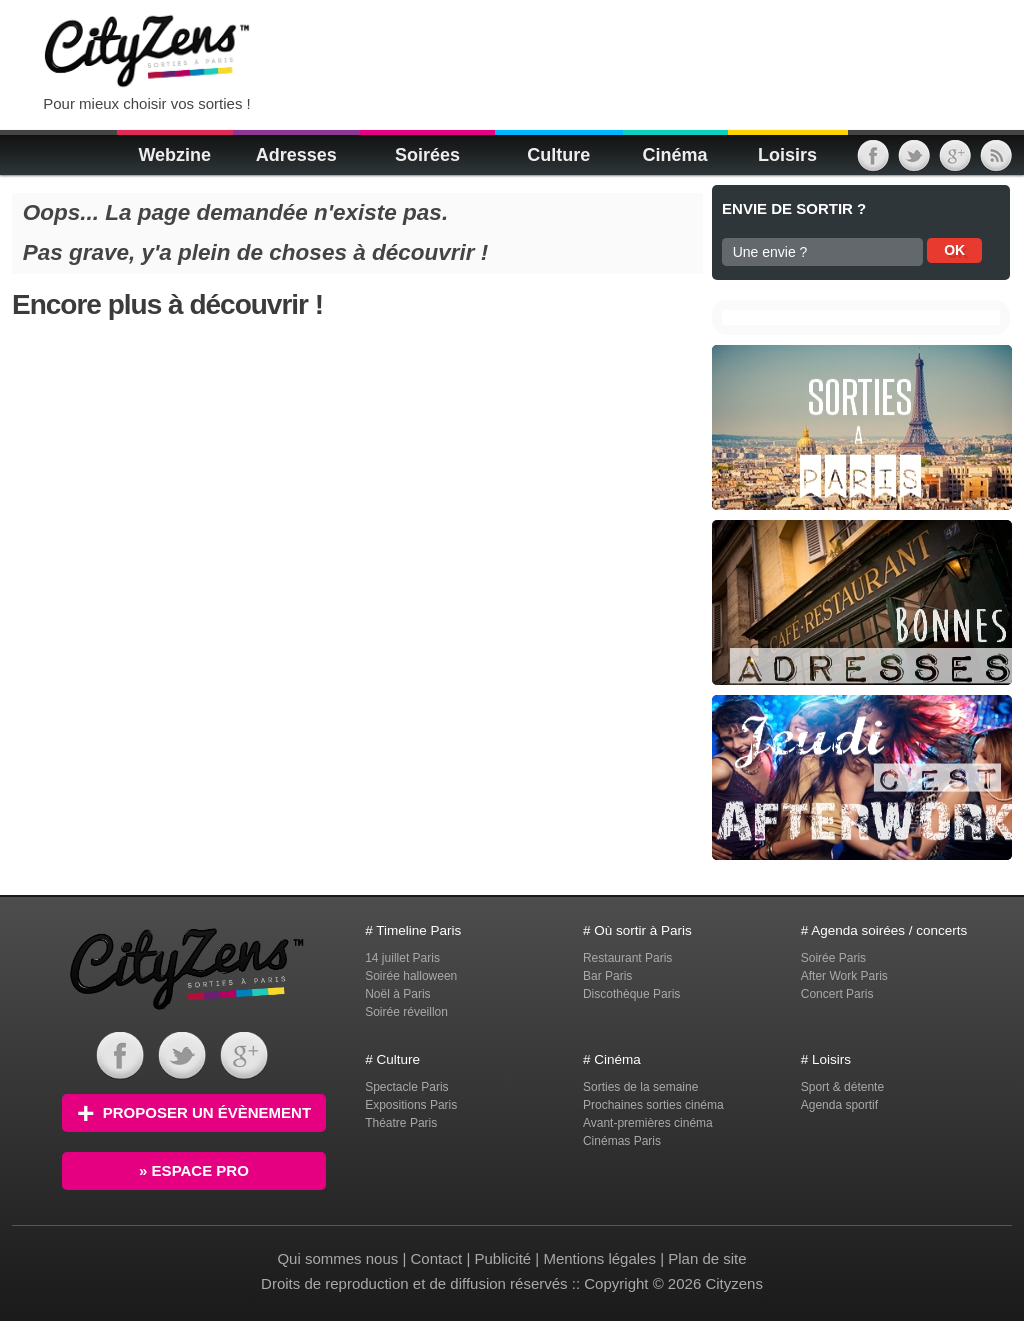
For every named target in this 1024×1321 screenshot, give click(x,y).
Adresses (296, 155)
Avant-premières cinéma (648, 1123)
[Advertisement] (516, 50)
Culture (558, 155)
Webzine (174, 155)
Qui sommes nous (339, 1258)
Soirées (427, 155)
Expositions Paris (411, 1105)
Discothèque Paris (631, 994)
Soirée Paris (833, 958)
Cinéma (674, 155)
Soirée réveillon (406, 1012)
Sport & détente (842, 1087)
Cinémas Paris (622, 1141)
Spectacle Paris (406, 1087)
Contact (437, 1258)
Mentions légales (599, 1258)
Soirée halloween (411, 976)
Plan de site (707, 1258)
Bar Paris (607, 976)
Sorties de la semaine (640, 1087)
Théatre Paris (401, 1123)
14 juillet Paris (402, 958)
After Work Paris (844, 976)
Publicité (502, 1258)
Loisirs (787, 155)
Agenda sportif (839, 1105)
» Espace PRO (194, 1170)
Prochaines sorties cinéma (653, 1105)
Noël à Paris (397, 994)
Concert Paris (837, 994)
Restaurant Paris (627, 958)
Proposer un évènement (194, 1112)
